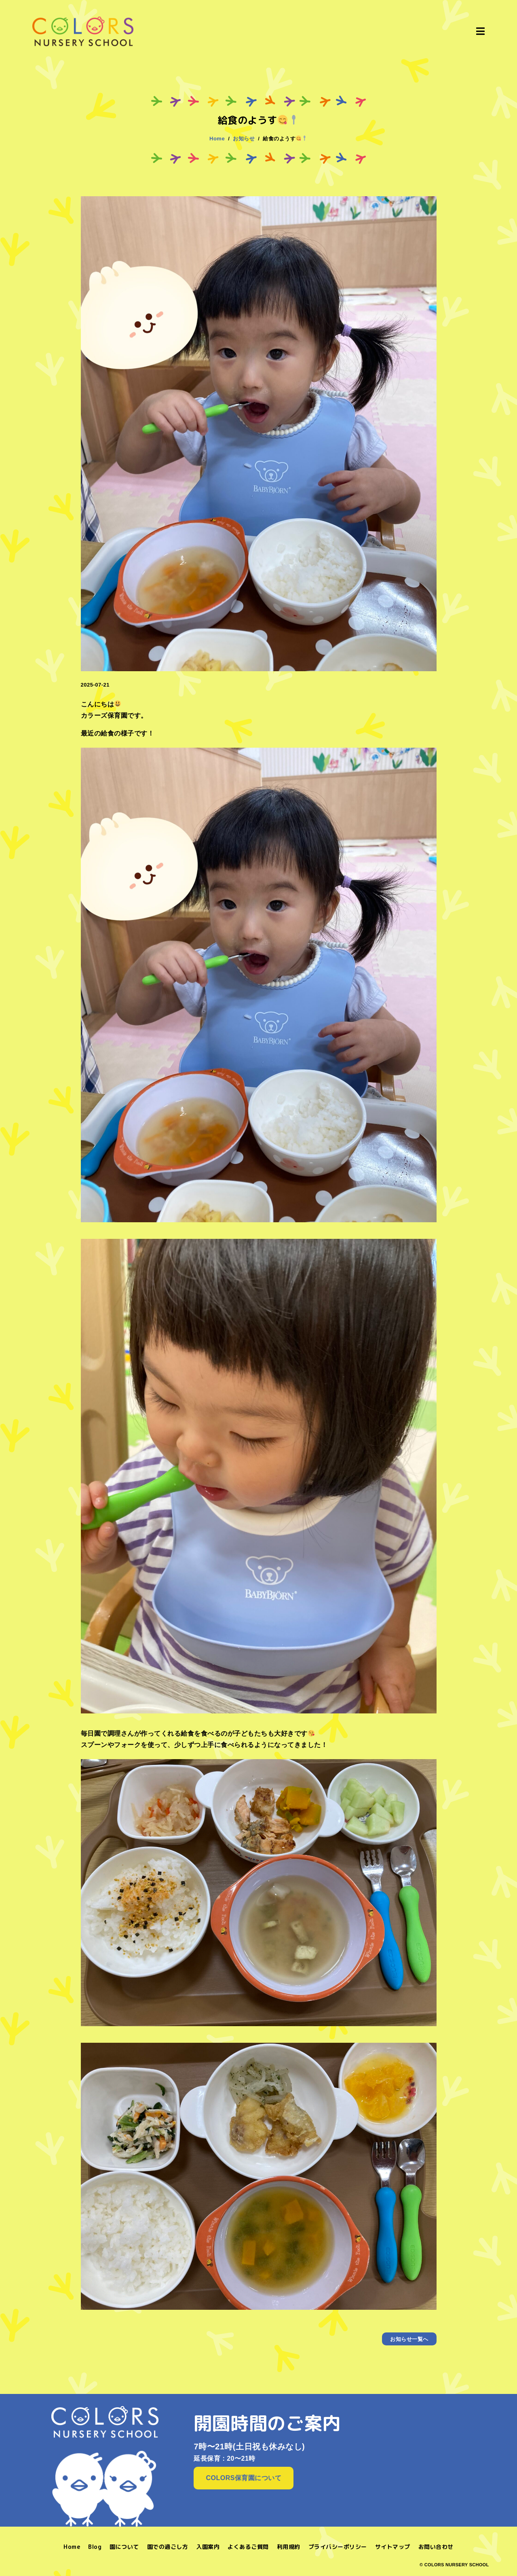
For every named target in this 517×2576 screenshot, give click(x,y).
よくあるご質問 (248, 2547)
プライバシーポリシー (337, 2547)
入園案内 (207, 2547)
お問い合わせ (436, 2547)
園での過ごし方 (167, 2547)
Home (71, 2547)
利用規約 (288, 2547)
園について (124, 2547)
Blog (94, 2547)
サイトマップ (392, 2547)
